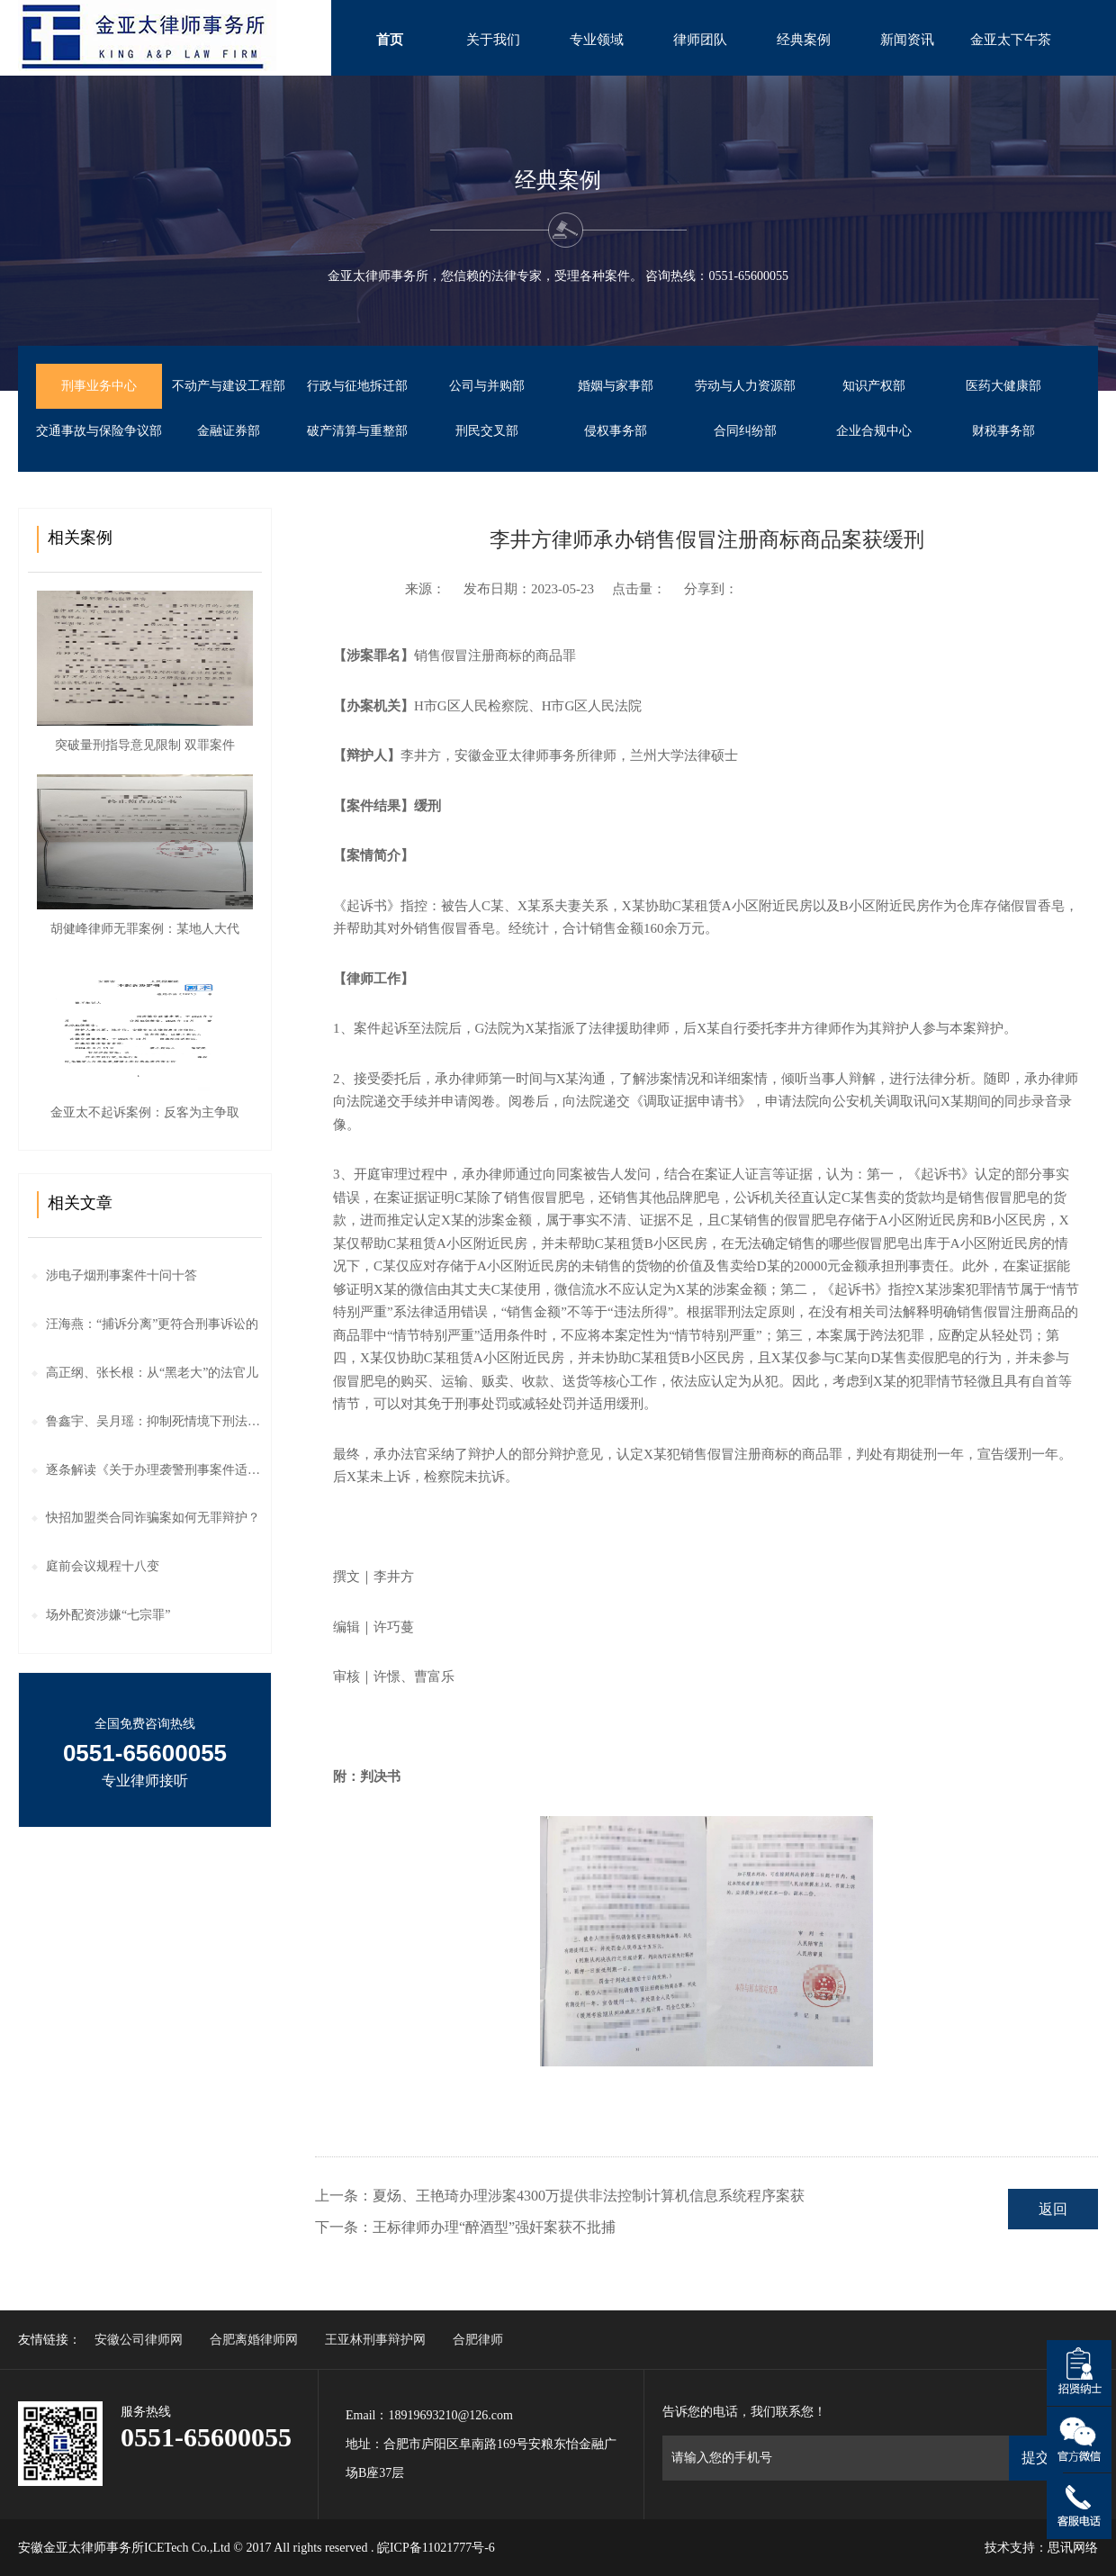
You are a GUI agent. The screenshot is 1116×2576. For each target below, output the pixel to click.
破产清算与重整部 (357, 431)
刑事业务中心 (99, 386)
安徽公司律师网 (138, 2339)
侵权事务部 (615, 431)
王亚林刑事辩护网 (375, 2339)
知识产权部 (873, 386)
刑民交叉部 (486, 431)
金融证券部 (228, 431)
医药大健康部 (1003, 386)
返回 (1053, 2209)
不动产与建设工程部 (228, 386)
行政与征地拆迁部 (357, 386)
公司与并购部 (487, 386)
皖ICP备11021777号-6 (436, 2547)
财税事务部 (1003, 431)
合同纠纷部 (745, 431)
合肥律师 (478, 2339)
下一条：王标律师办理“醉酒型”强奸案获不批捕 (465, 2227)
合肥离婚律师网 (254, 2339)
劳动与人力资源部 (745, 386)
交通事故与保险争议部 (99, 431)
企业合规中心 (874, 431)
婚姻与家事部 (615, 386)
